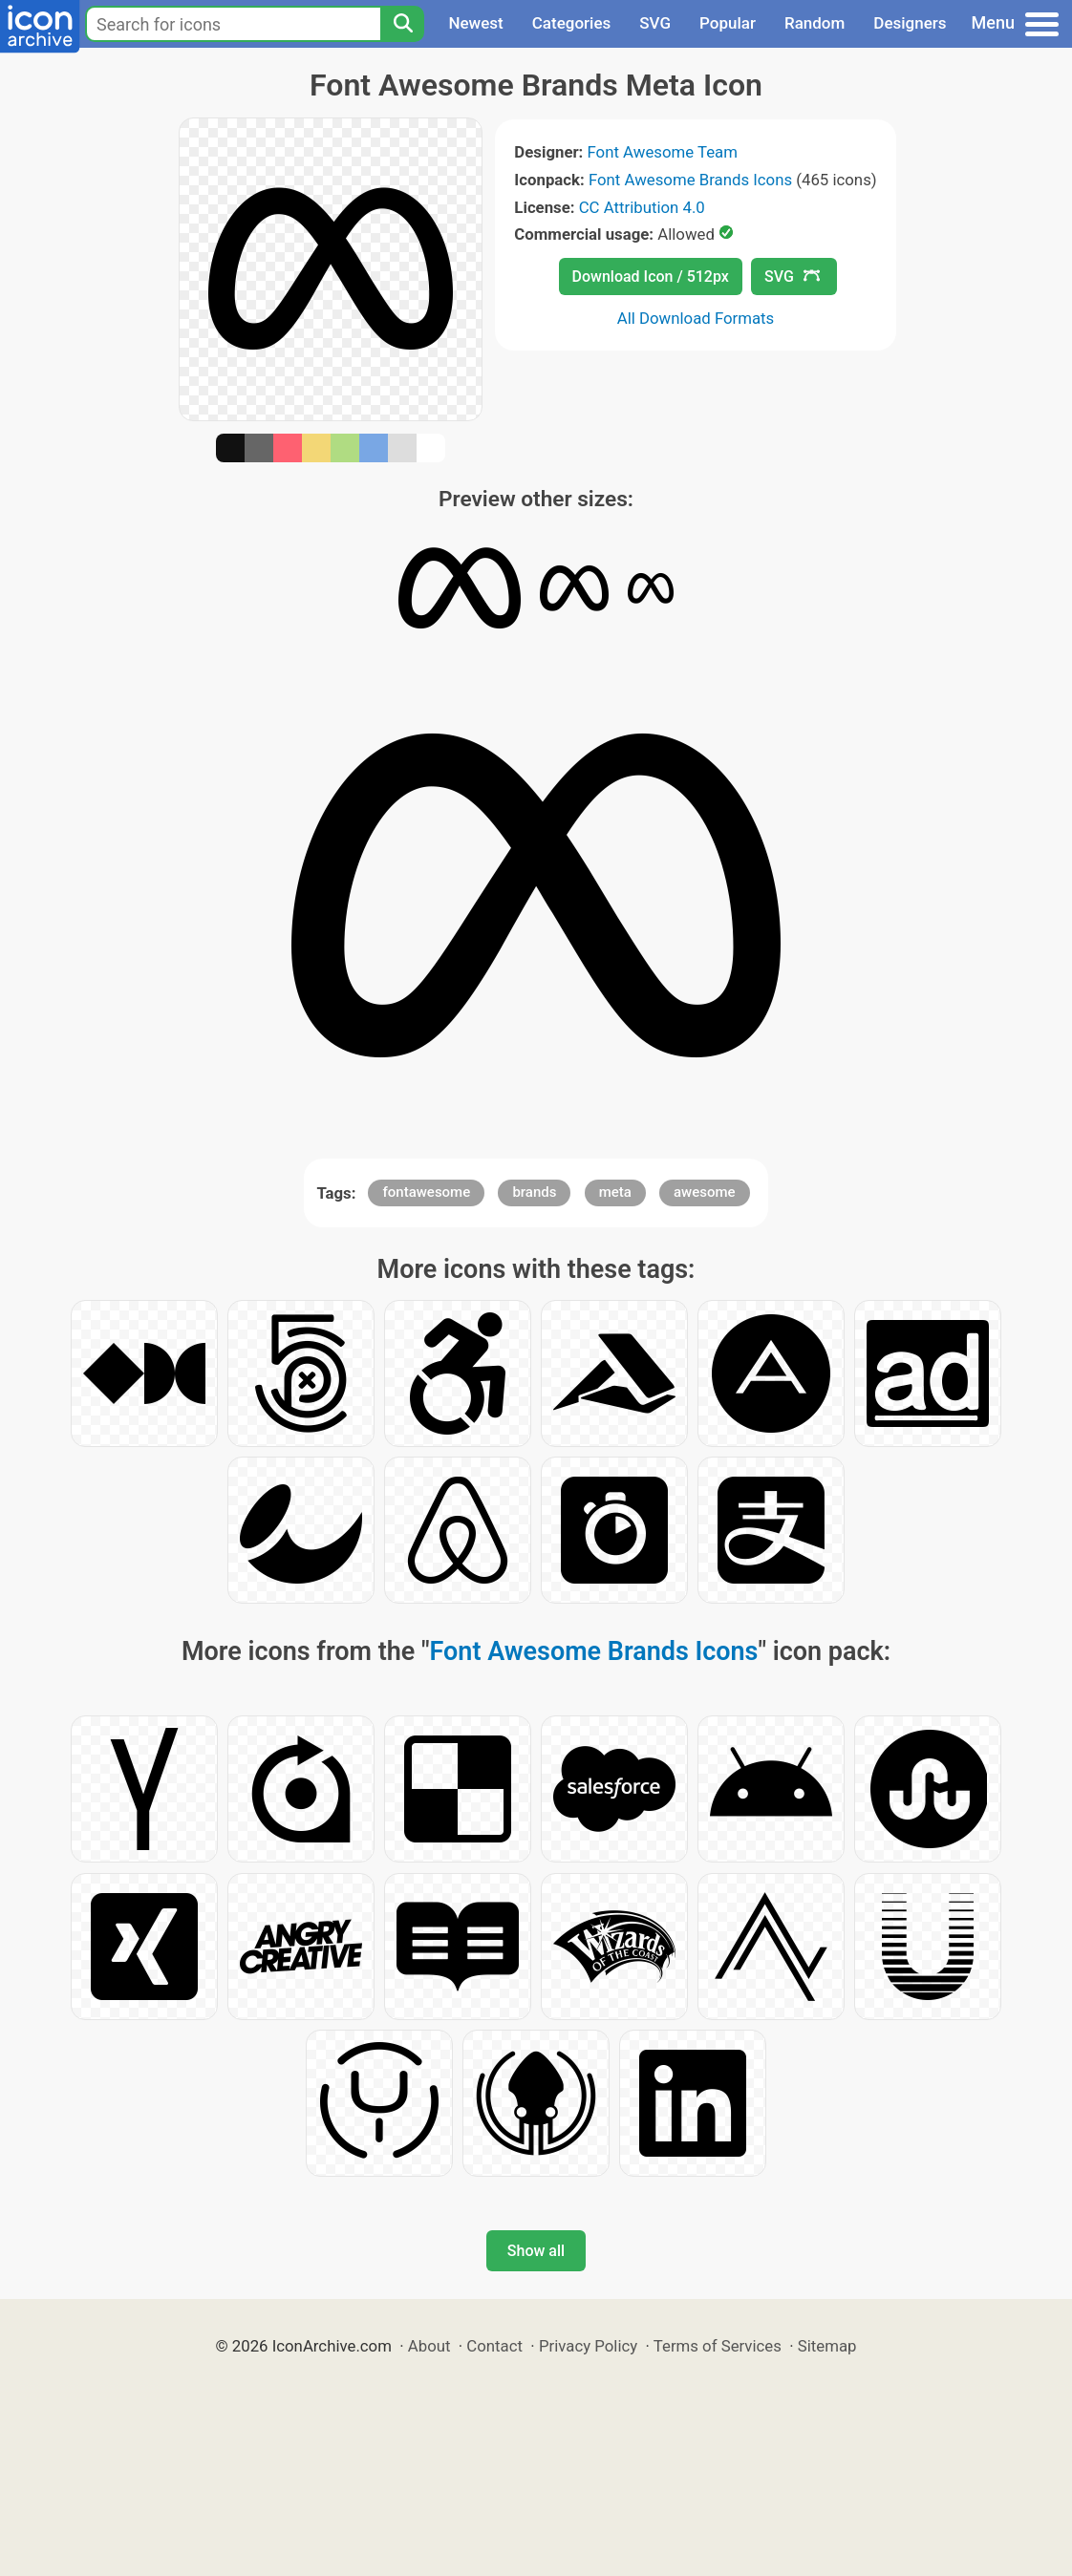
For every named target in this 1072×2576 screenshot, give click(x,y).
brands (534, 1192)
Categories (571, 22)
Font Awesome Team (663, 151)
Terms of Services (718, 2345)
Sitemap (827, 2345)
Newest (475, 22)
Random (814, 22)
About (429, 2345)
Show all (536, 2251)
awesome (705, 1192)
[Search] (402, 24)
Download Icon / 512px (650, 276)
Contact (494, 2345)
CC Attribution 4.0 (642, 207)
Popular (727, 22)
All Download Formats (696, 318)
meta (615, 1192)
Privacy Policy (588, 2345)
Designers (909, 22)
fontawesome (426, 1192)
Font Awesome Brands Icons (690, 179)
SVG (655, 22)
